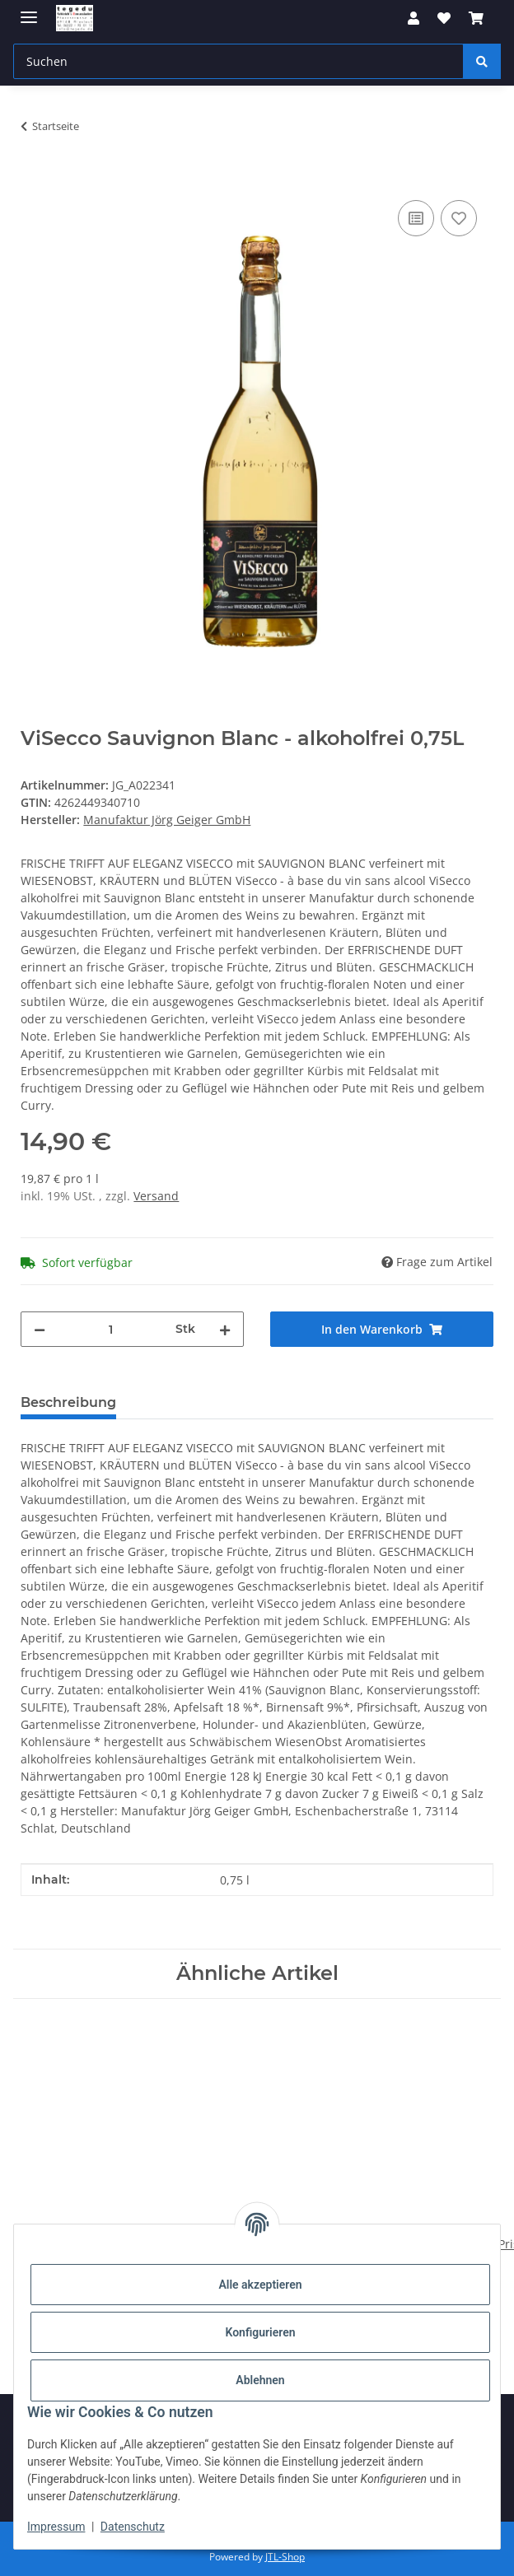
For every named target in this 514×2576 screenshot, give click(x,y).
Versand (156, 1196)
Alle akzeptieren (259, 2284)
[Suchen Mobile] (238, 61)
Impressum (56, 2526)
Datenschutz (132, 2526)
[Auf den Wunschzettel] (459, 218)
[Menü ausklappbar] (29, 10)
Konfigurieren (260, 2332)
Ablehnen (260, 2380)
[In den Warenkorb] (34, 178)
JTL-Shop (285, 2557)
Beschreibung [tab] (68, 1402)
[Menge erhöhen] (225, 1329)
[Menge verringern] (39, 1329)
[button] (413, 18)
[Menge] (110, 1329)
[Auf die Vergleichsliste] (416, 218)
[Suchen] (482, 61)
